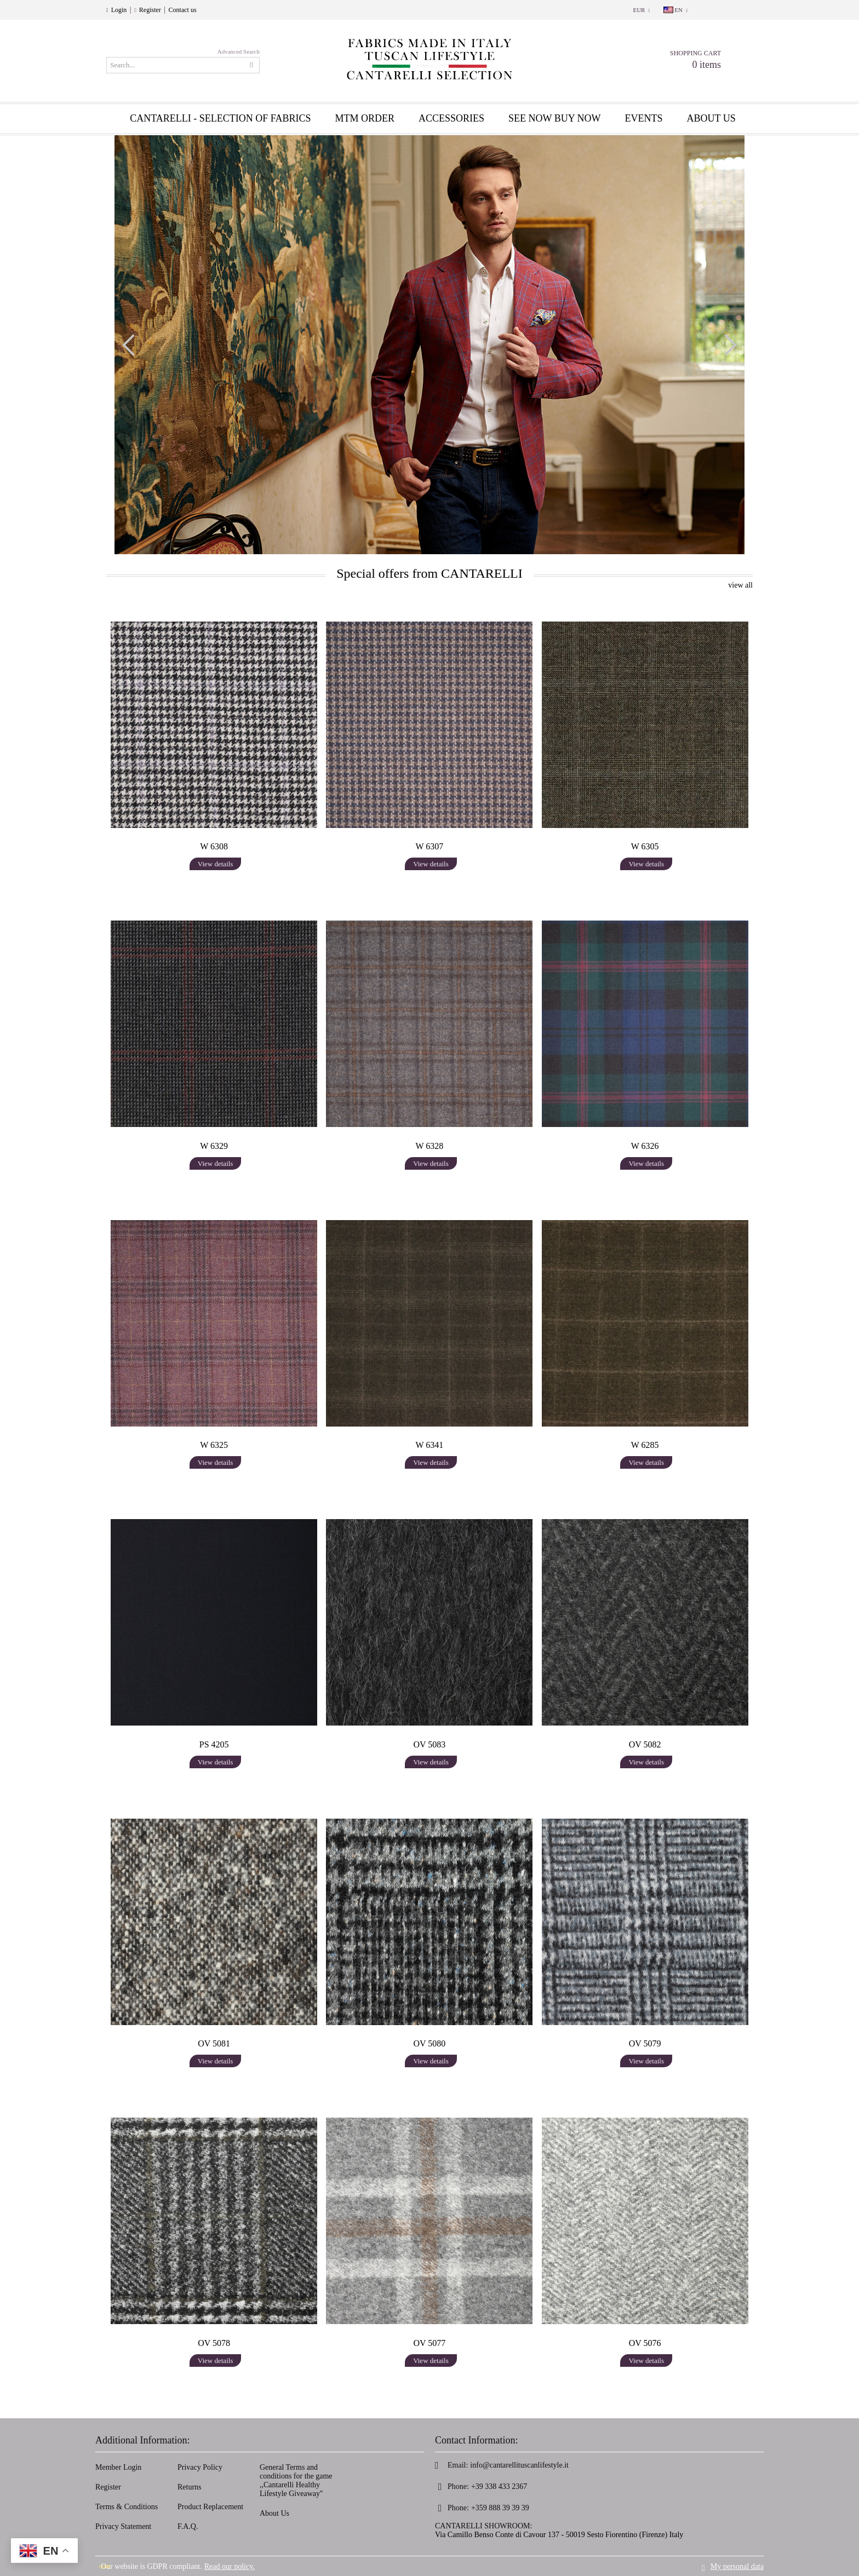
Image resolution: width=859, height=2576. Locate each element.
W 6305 (645, 846)
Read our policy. (229, 2566)
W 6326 (645, 1146)
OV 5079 (645, 2043)
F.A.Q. (187, 2526)
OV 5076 (645, 2343)
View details (215, 864)
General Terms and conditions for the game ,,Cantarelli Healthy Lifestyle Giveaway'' (296, 2480)
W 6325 (214, 1445)
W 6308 (214, 846)
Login (119, 10)
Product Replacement (210, 2507)
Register (150, 10)
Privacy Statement (123, 2526)
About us (711, 118)
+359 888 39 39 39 (500, 2508)
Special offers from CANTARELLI (429, 573)
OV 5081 (214, 2043)
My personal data (737, 2566)
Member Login (118, 2467)
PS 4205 (214, 1744)
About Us (274, 2513)
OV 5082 (645, 1744)
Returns (189, 2487)
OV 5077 (430, 2343)
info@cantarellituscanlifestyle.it (519, 2465)
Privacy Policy (199, 2467)
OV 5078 (214, 2343)
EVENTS (644, 118)
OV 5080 (430, 2043)
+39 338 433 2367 (499, 2486)
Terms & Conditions (126, 2507)
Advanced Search (238, 51)
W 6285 (645, 1445)
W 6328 (430, 1146)
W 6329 (214, 1146)
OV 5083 (430, 1744)
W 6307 (430, 846)
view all (740, 585)
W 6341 (430, 1445)
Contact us (183, 10)
